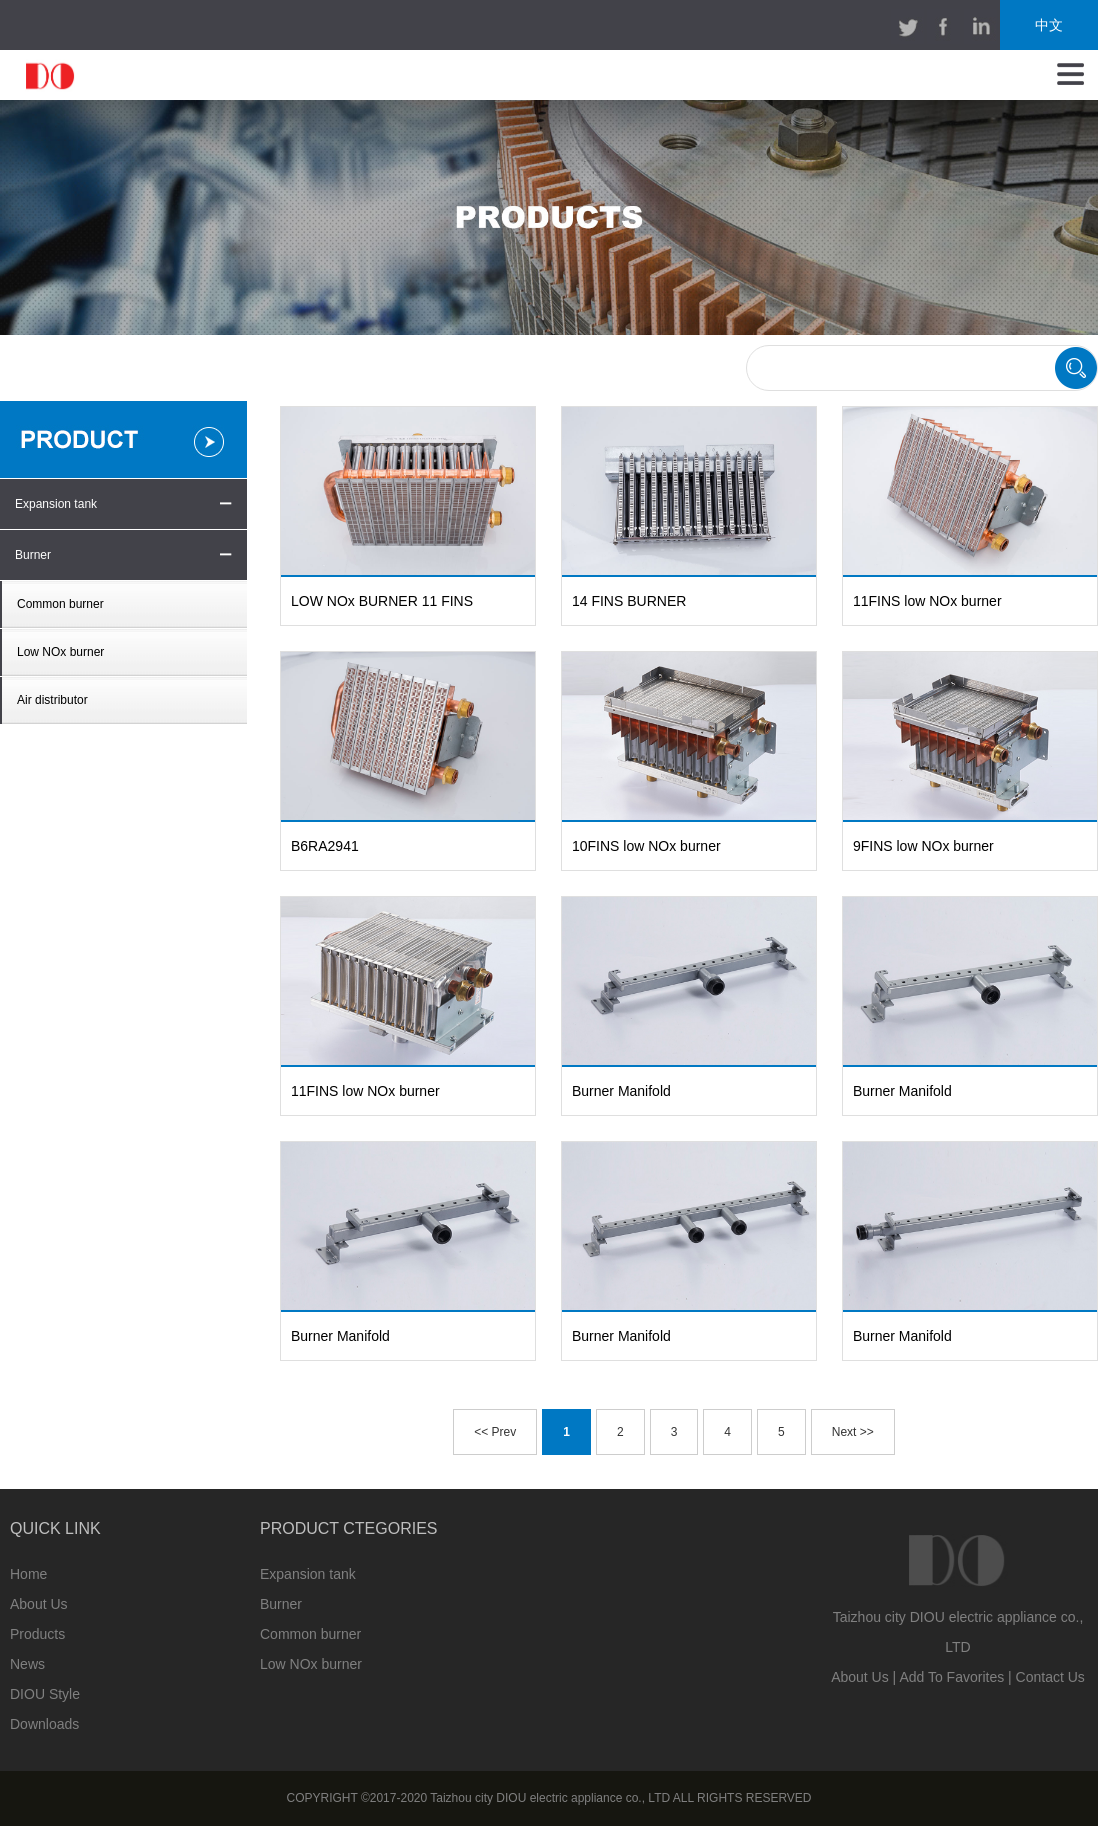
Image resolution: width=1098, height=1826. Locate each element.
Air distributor (52, 700)
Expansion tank (56, 504)
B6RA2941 (325, 846)
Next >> (853, 1432)
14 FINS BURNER (629, 601)
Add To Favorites (951, 1677)
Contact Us (1050, 1677)
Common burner (60, 604)
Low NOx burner (60, 652)
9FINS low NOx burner (923, 846)
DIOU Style (45, 1694)
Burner (33, 555)
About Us (39, 1604)
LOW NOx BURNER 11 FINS (382, 601)
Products (37, 1634)
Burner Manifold (621, 1091)
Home (28, 1574)
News (27, 1664)
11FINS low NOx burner (927, 601)
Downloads (44, 1724)
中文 (1049, 25)
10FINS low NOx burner (646, 846)
